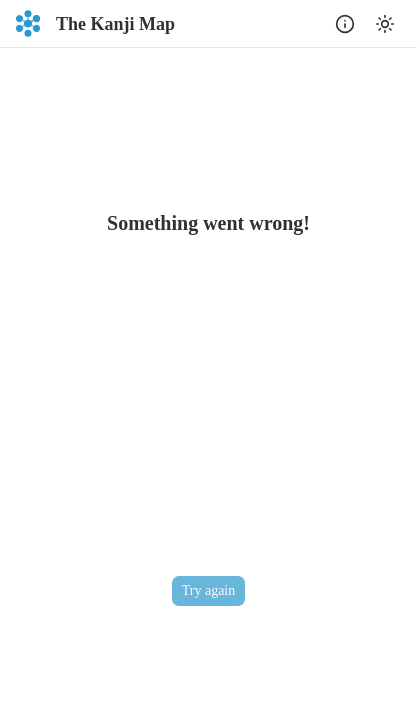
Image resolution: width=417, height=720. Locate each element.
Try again (209, 590)
